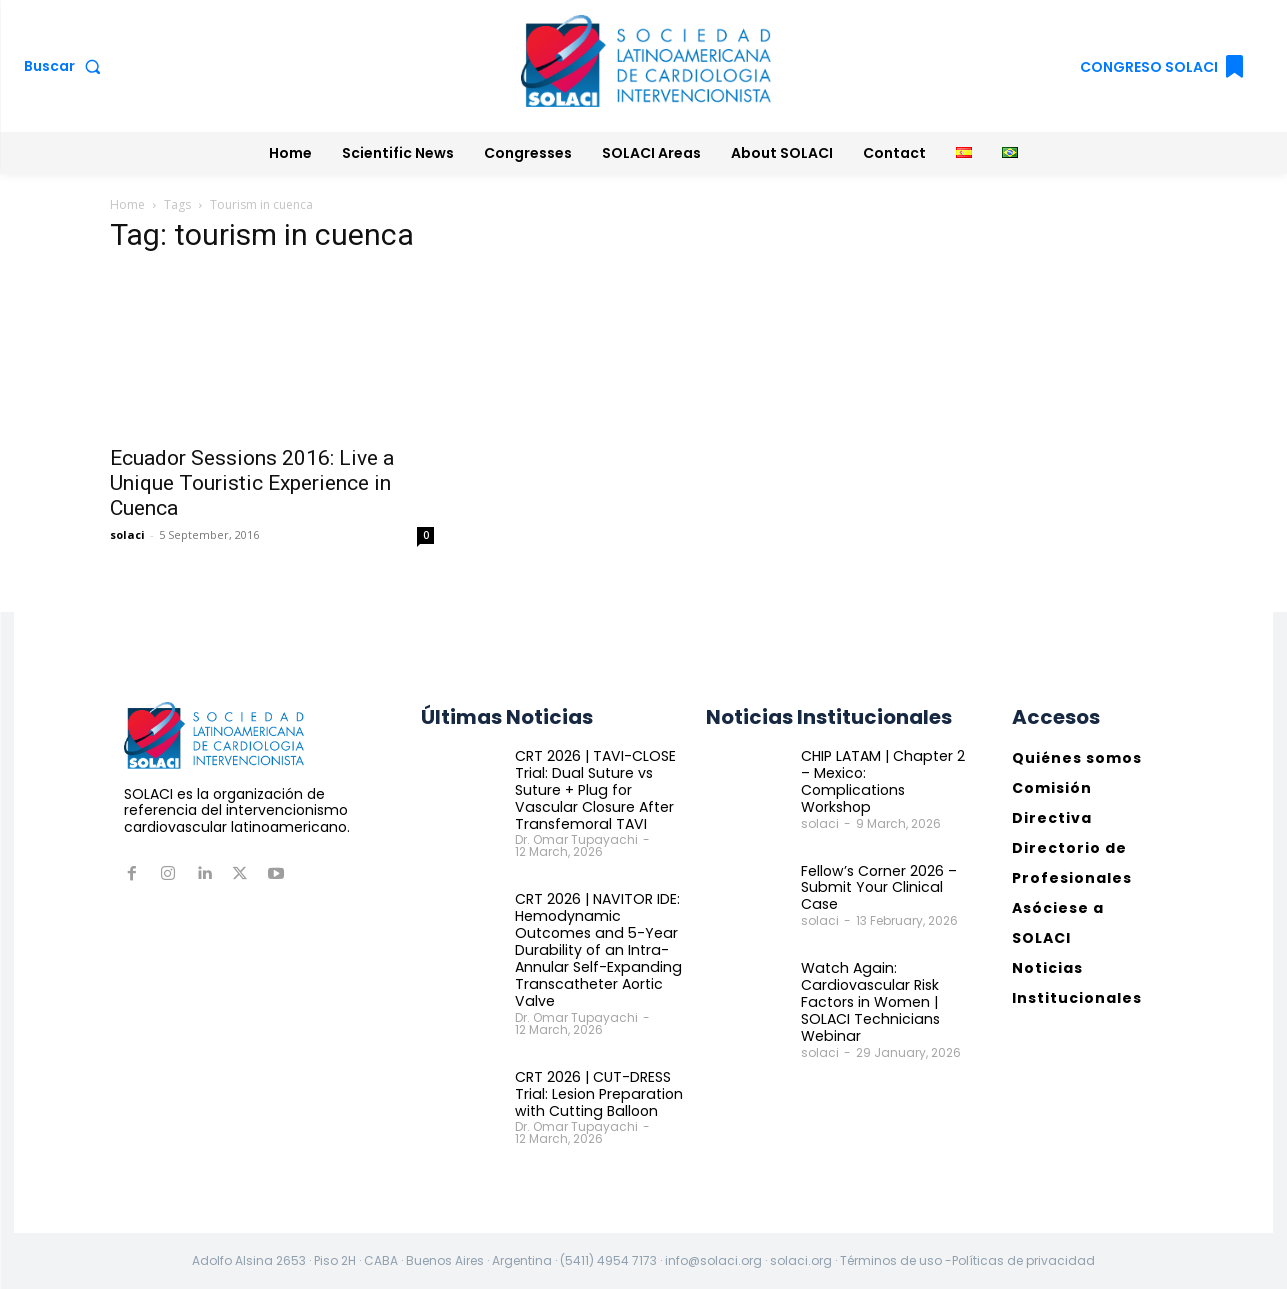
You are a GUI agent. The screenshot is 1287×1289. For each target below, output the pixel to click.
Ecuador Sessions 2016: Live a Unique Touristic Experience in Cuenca (252, 483)
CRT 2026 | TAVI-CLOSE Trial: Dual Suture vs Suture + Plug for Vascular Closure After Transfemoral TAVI (595, 789)
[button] (66, 66)
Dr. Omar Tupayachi (576, 839)
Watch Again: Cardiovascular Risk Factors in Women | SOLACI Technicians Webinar (870, 984)
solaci (127, 534)
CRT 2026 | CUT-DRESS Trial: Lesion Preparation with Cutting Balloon (597, 1093)
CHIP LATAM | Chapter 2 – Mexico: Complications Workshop (886, 773)
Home (127, 204)
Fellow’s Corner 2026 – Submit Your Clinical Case (878, 870)
